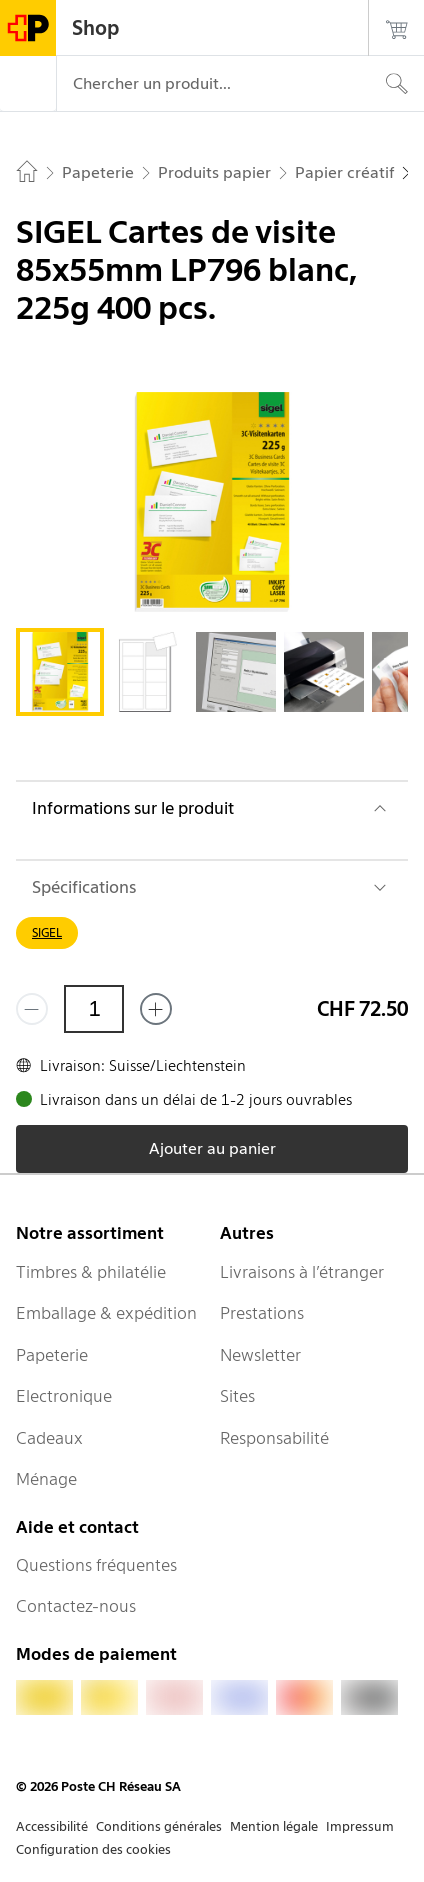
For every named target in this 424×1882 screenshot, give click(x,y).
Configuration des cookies (93, 1849)
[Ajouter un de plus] (156, 1009)
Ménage (46, 1479)
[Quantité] (94, 1009)
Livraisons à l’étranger (302, 1272)
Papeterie (52, 1355)
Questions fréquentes (96, 1565)
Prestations (262, 1313)
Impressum (360, 1826)
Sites (237, 1396)
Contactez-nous (76, 1606)
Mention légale (274, 1826)
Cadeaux (49, 1438)
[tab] (60, 672)
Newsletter (260, 1355)
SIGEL (47, 932)
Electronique (64, 1396)
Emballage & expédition (106, 1313)
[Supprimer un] (32, 1009)
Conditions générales (159, 1826)
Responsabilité (274, 1438)
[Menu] (28, 84)
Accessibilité (52, 1826)
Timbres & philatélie (91, 1272)
